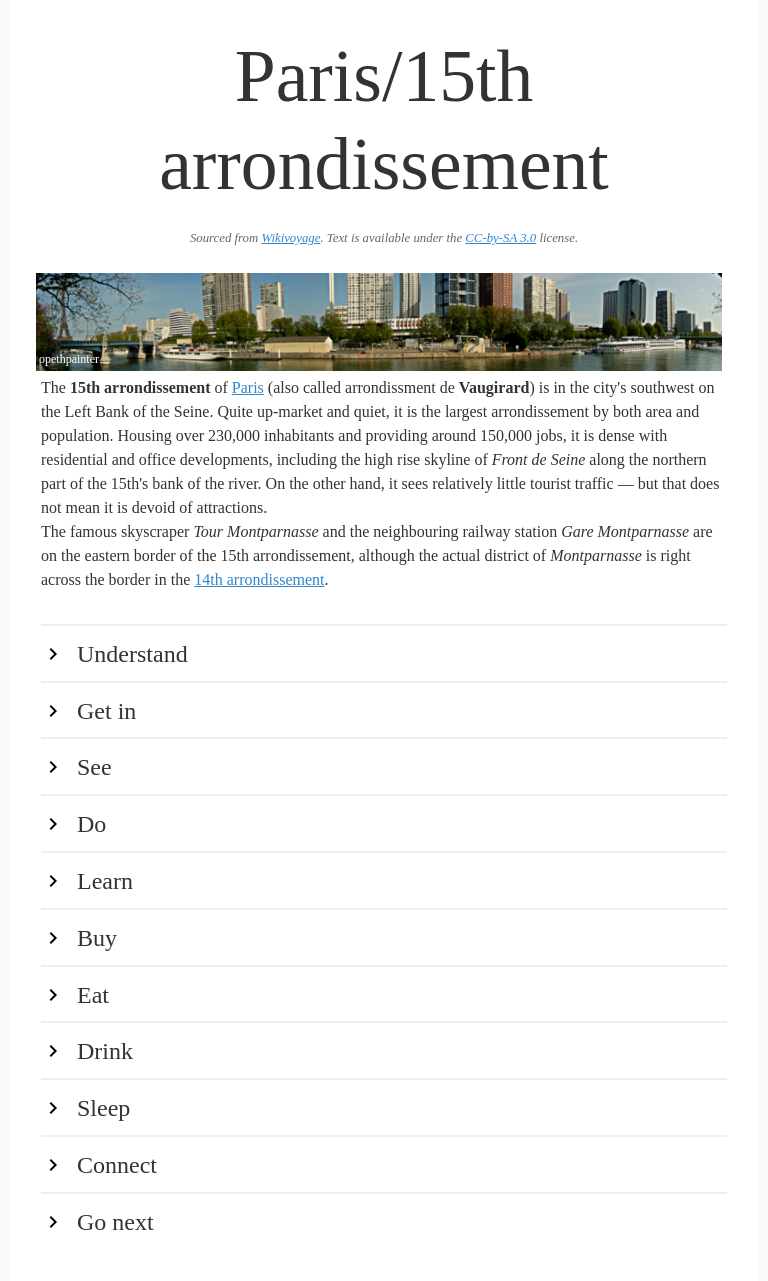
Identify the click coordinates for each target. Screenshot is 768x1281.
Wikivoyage (290, 238)
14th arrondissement (259, 579)
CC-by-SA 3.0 (500, 238)
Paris (248, 387)
